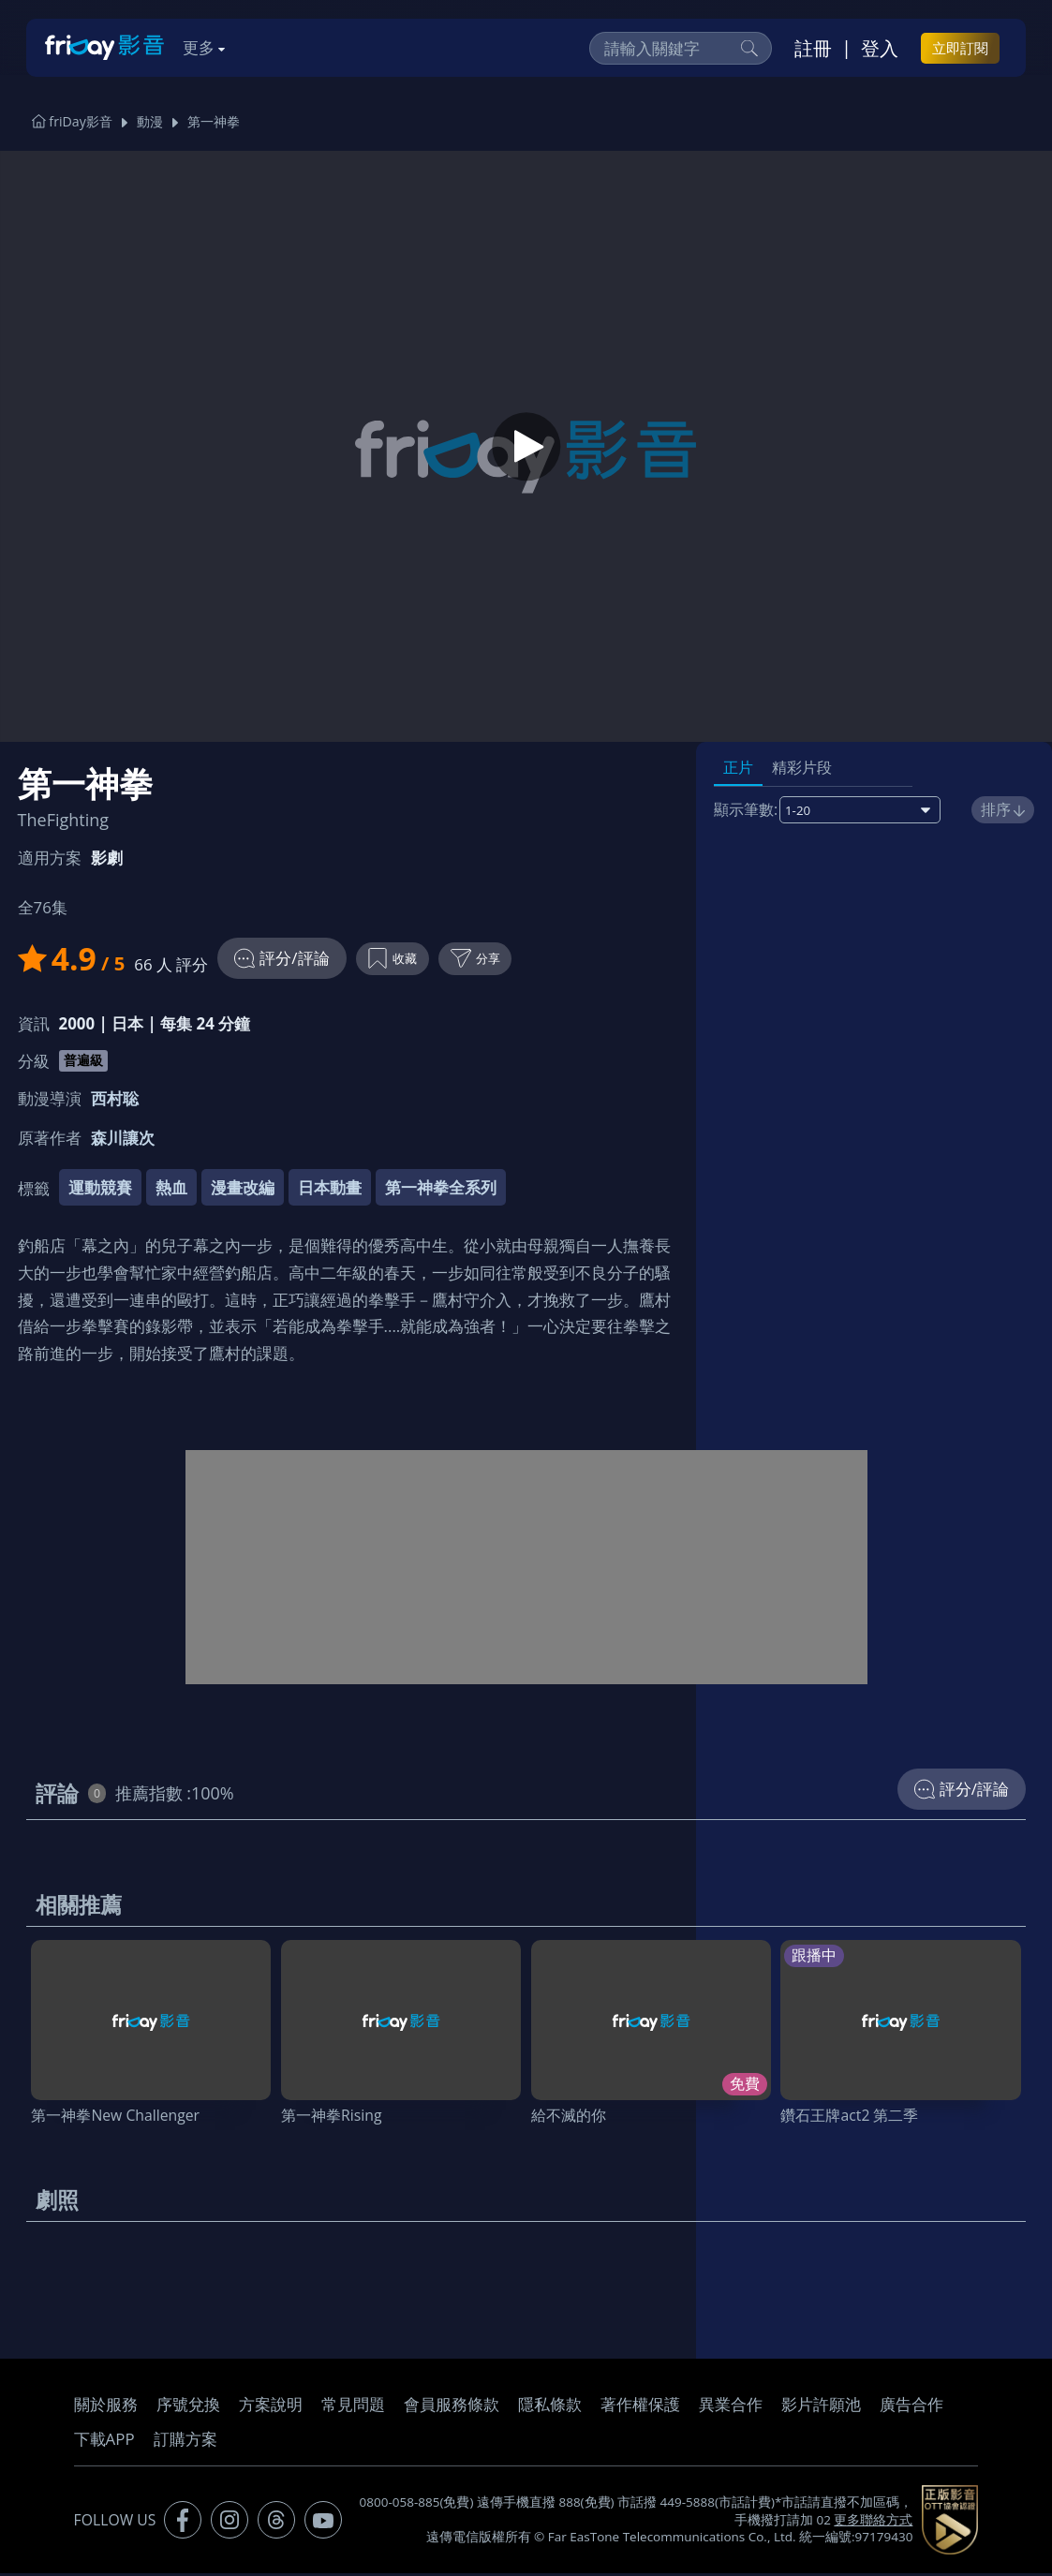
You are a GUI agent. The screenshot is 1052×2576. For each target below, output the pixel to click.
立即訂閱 (960, 47)
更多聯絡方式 (873, 2522)
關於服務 (106, 2407)
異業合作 (731, 2407)
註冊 (813, 48)
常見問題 (353, 2407)
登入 (879, 48)
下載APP (104, 2441)
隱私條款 (550, 2407)
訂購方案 (185, 2441)
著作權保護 (640, 2407)
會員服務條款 (451, 2407)
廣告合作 (911, 2407)
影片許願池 (821, 2407)
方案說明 (271, 2407)
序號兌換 (188, 2407)
